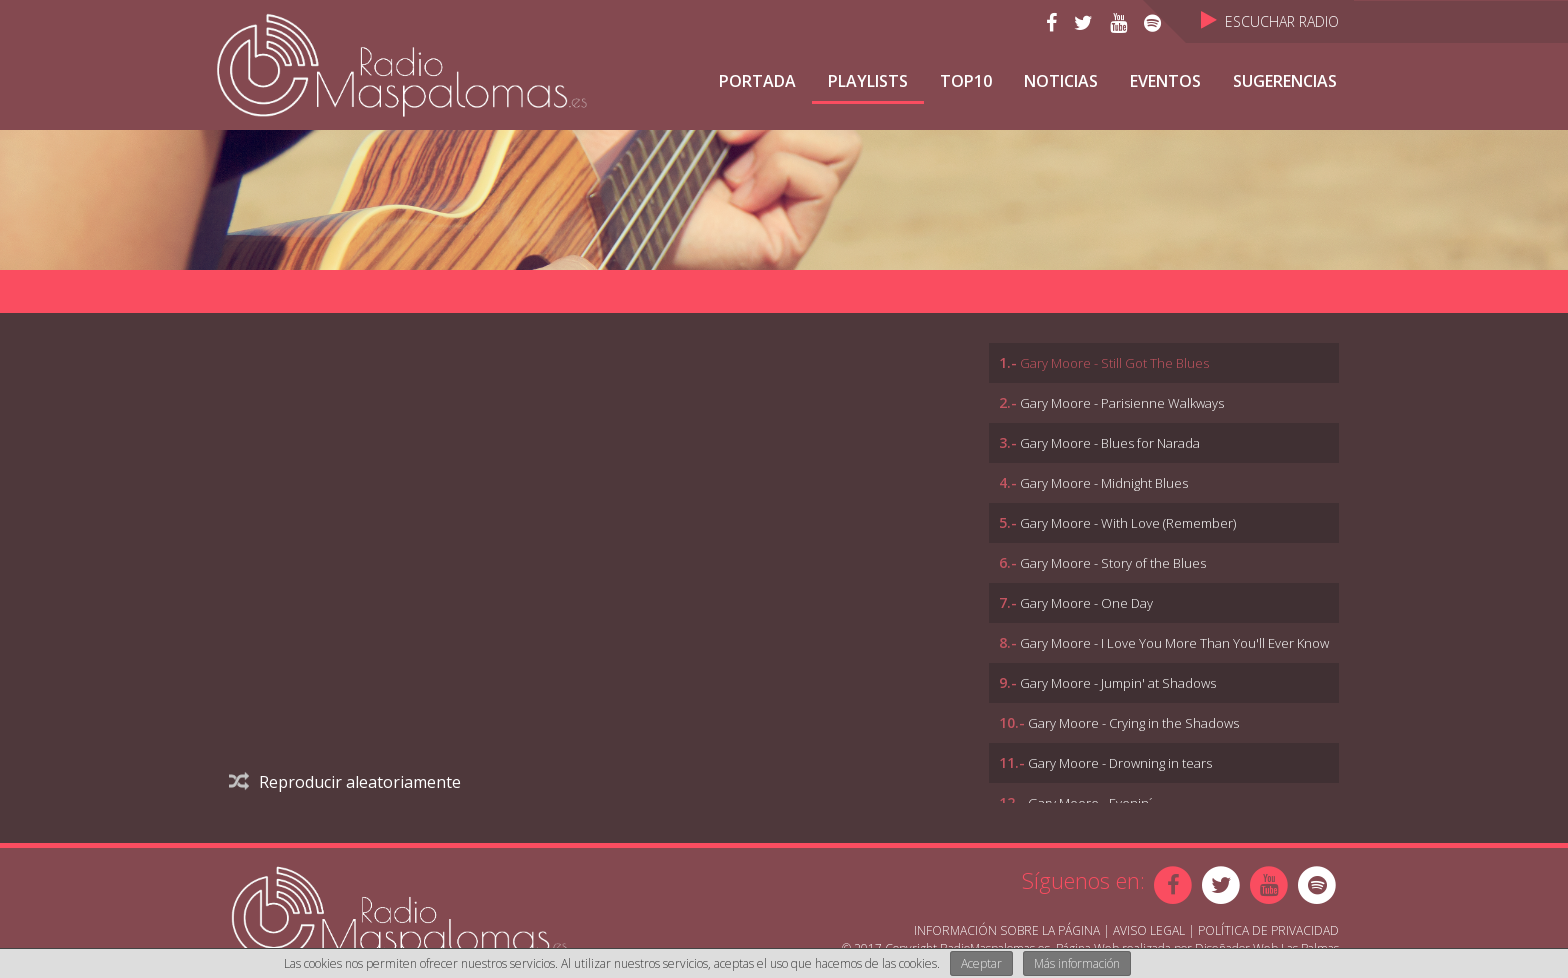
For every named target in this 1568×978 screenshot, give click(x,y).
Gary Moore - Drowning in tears (1120, 763)
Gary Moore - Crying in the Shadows (1133, 723)
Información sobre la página (1007, 930)
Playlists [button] (868, 81)
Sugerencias (1285, 81)
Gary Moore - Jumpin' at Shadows (1118, 683)
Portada (757, 81)
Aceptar (981, 963)
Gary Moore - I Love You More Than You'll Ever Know (1174, 643)
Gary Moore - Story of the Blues (1113, 563)
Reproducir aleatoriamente (345, 782)
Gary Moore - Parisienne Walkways (1122, 403)
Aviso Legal (1149, 930)
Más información (1077, 963)
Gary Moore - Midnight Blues (1104, 483)
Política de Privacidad (1268, 930)
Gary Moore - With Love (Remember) (1128, 523)
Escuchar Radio (1270, 21)
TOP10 (966, 81)
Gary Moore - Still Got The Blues (1114, 363)
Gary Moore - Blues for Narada (1110, 443)
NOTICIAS (1061, 81)
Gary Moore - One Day (1086, 603)
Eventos (1165, 81)
